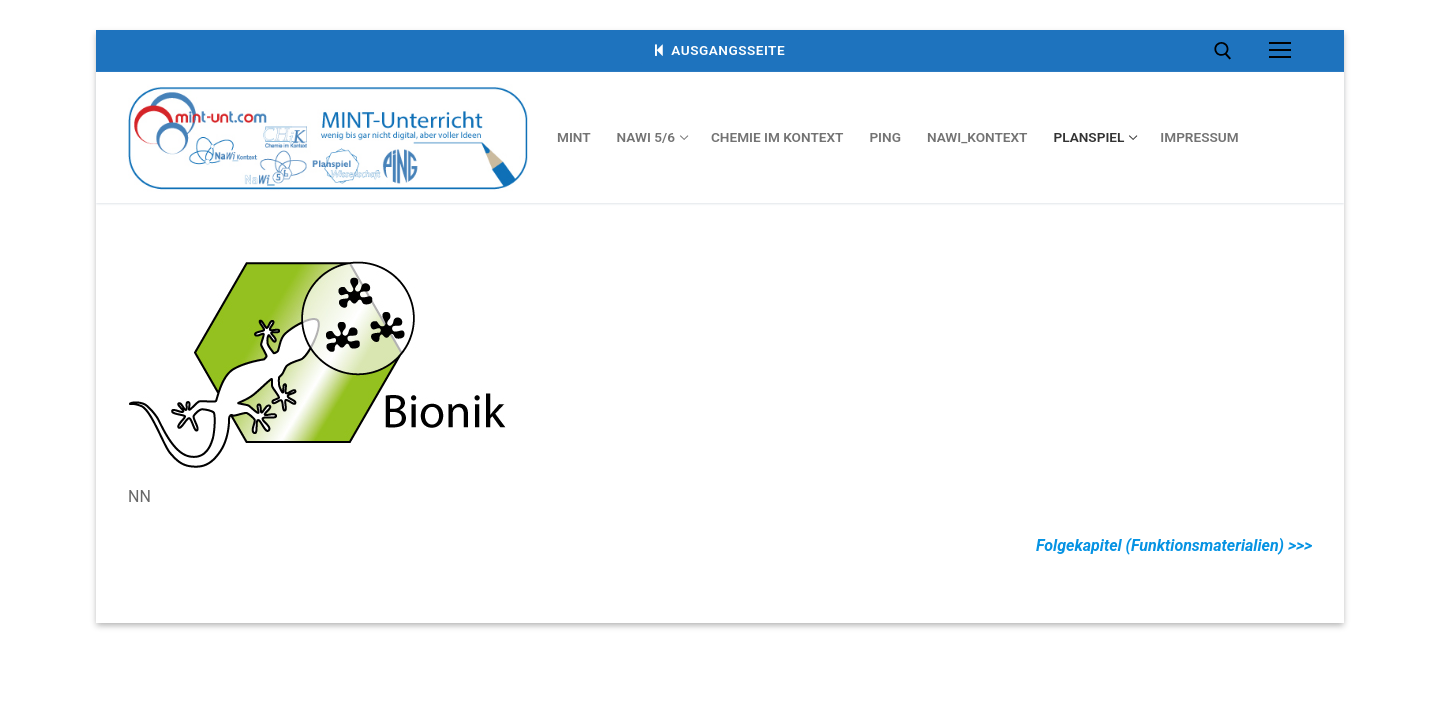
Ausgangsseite (720, 50)
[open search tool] (1223, 51)
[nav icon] (1280, 51)
